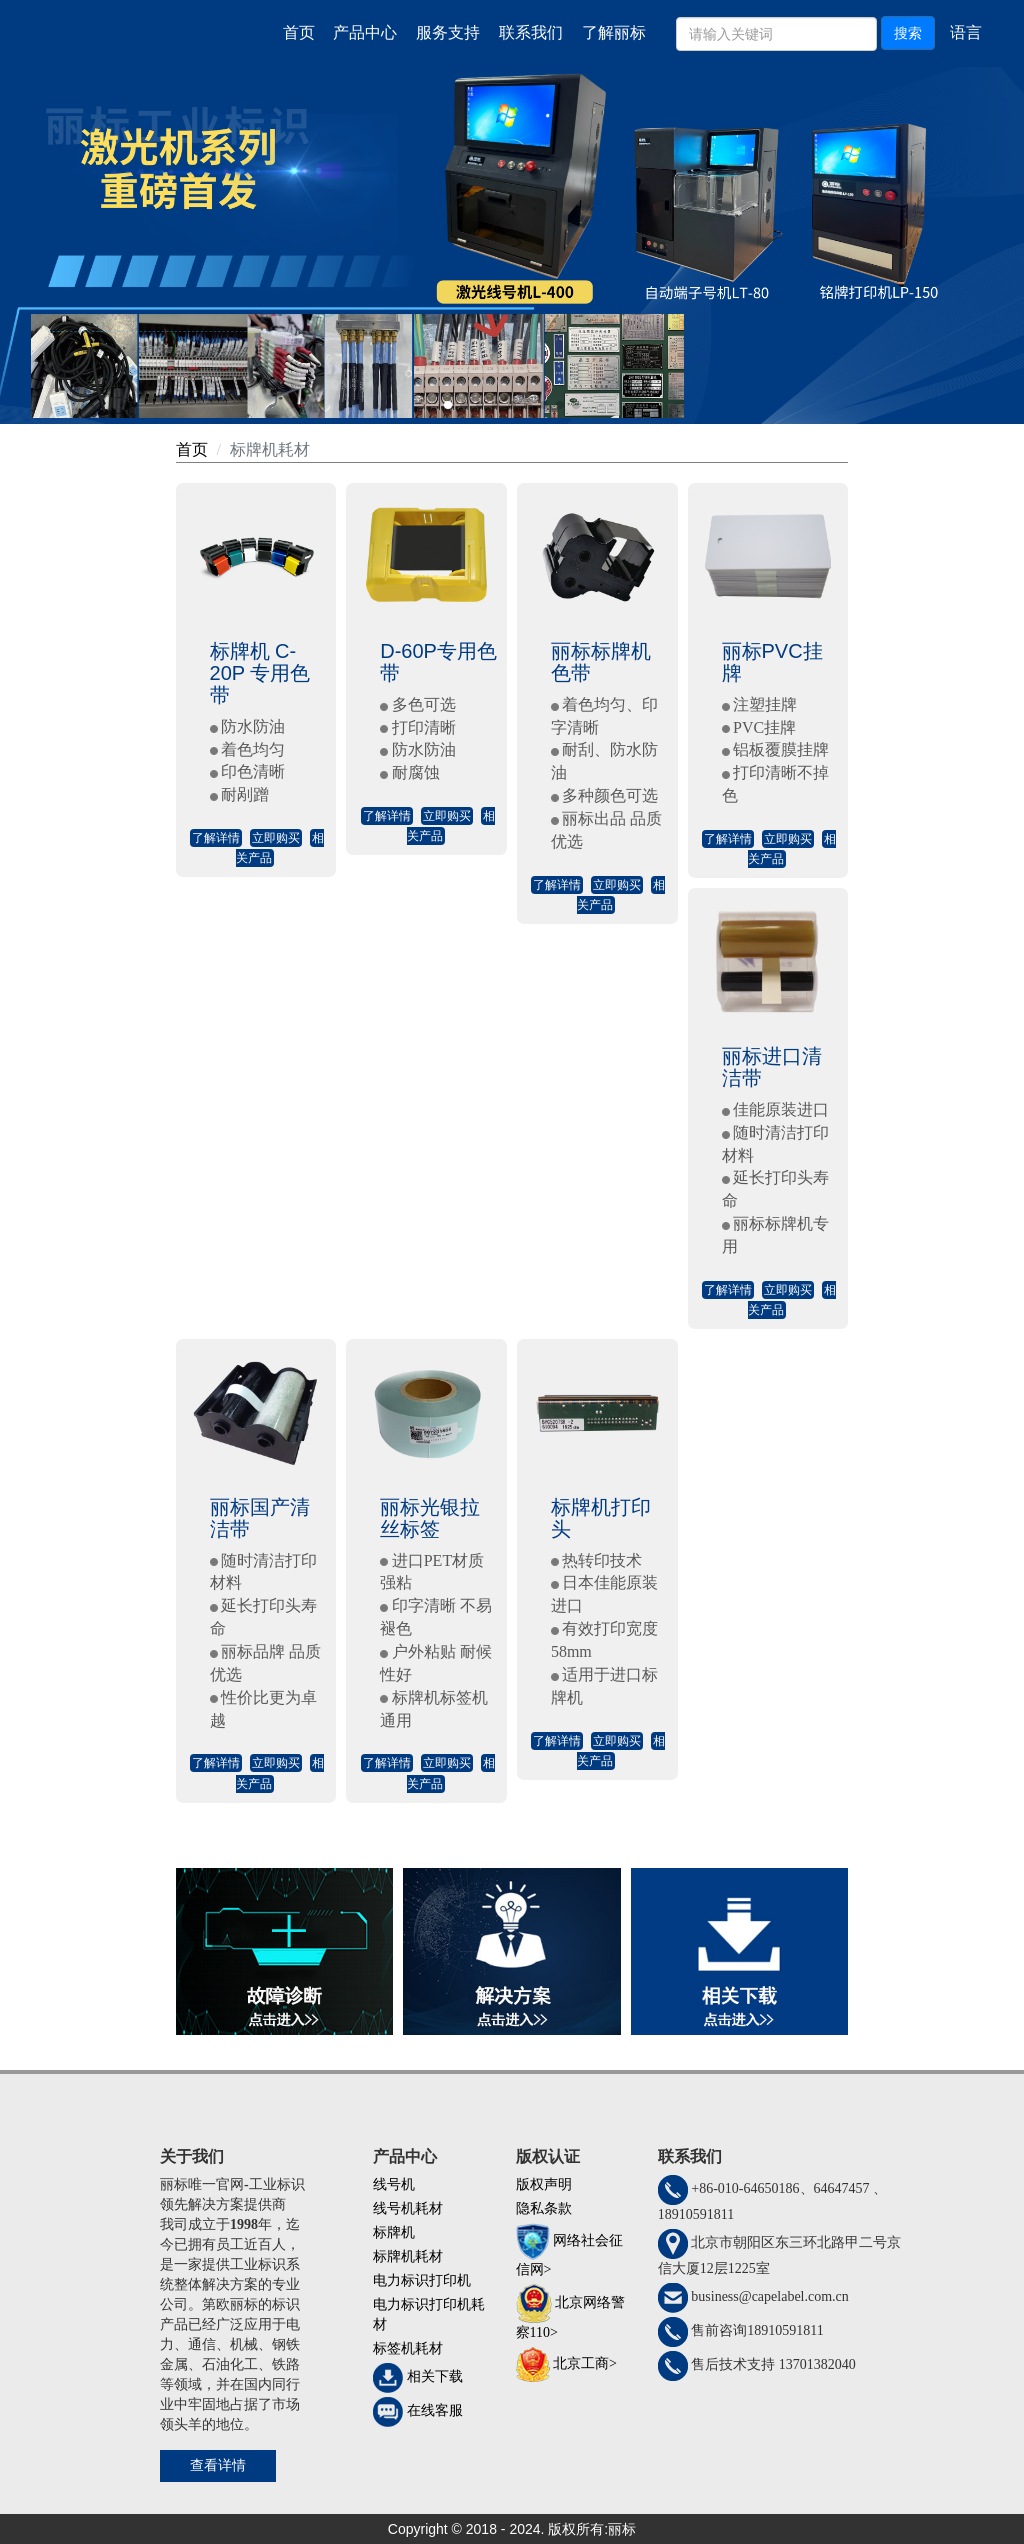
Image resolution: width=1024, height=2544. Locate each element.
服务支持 (448, 32)
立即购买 (276, 838)
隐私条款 (544, 2208)
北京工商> (585, 2363)
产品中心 (365, 32)
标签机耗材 (408, 2348)
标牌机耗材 (270, 449)
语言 (966, 32)
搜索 (908, 33)
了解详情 (216, 838)
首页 (299, 32)
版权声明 (544, 2184)
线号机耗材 (408, 2208)
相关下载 (435, 2377)
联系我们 (531, 32)
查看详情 (218, 2465)
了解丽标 (614, 32)
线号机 (394, 2184)
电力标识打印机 (422, 2280)
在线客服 (435, 2411)
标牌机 (394, 2232)
